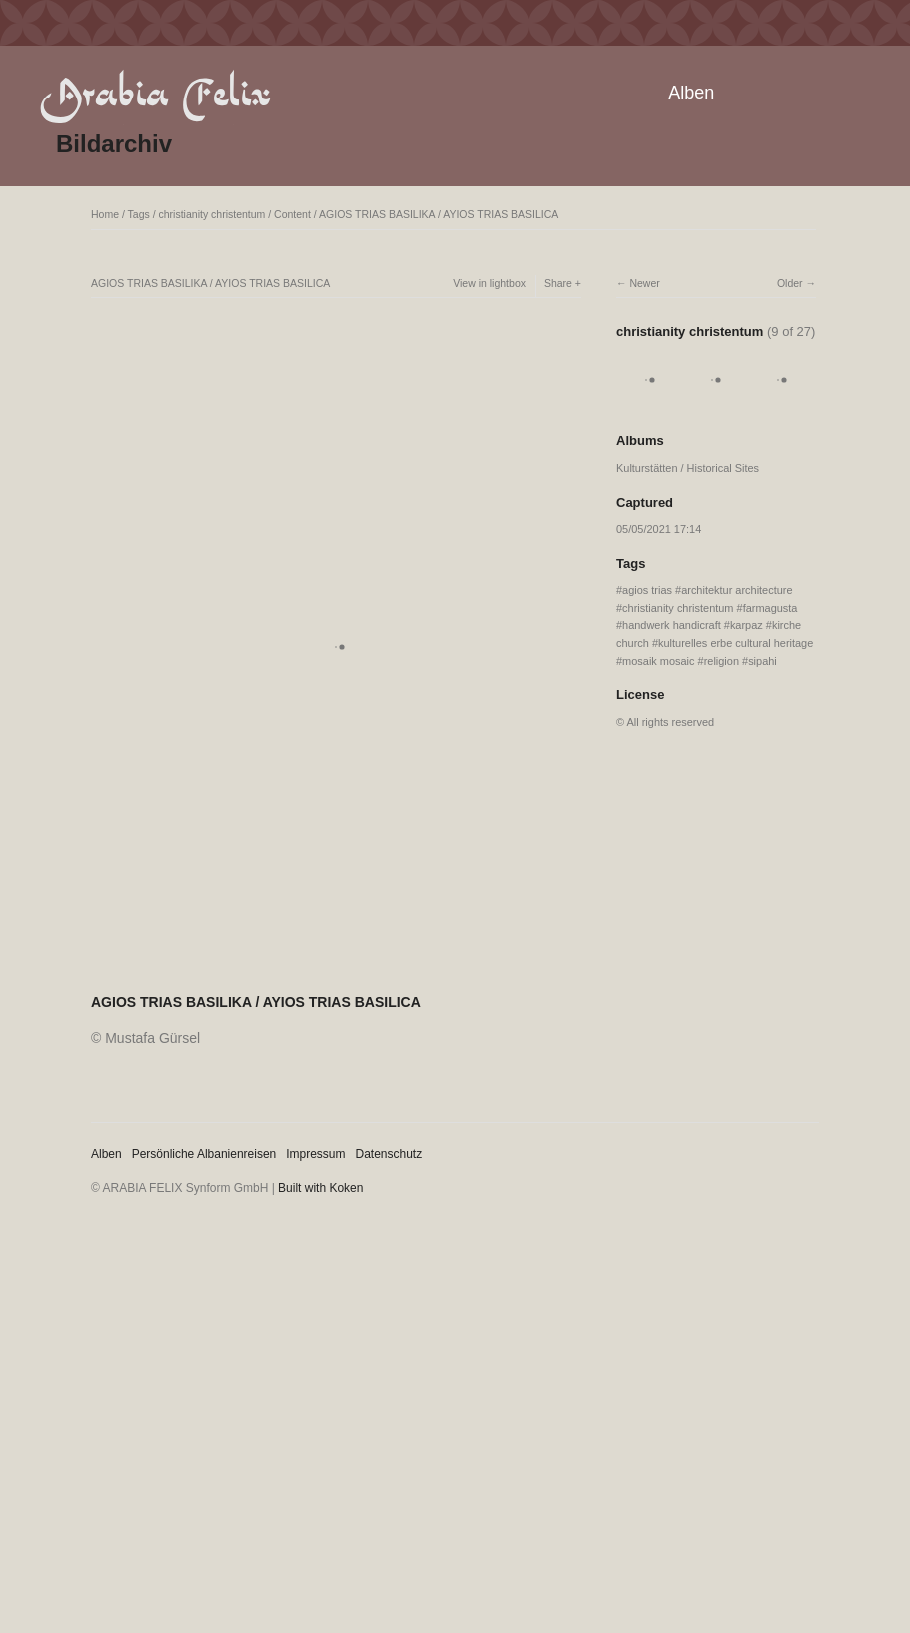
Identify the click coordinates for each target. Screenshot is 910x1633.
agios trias (647, 590)
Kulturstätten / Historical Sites (687, 468)
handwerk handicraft (671, 625)
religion (721, 661)
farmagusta (770, 608)
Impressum (315, 1154)
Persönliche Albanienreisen (204, 1154)
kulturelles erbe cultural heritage (735, 643)
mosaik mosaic (658, 661)
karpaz (746, 625)
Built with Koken (320, 1188)
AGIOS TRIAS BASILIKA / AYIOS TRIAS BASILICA (438, 214)
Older (790, 283)
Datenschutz (389, 1154)
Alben (691, 93)
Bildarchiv (114, 143)
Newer (644, 283)
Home (105, 214)
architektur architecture (736, 590)
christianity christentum (212, 214)
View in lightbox (489, 283)
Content (292, 214)
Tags (139, 214)
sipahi (762, 661)
